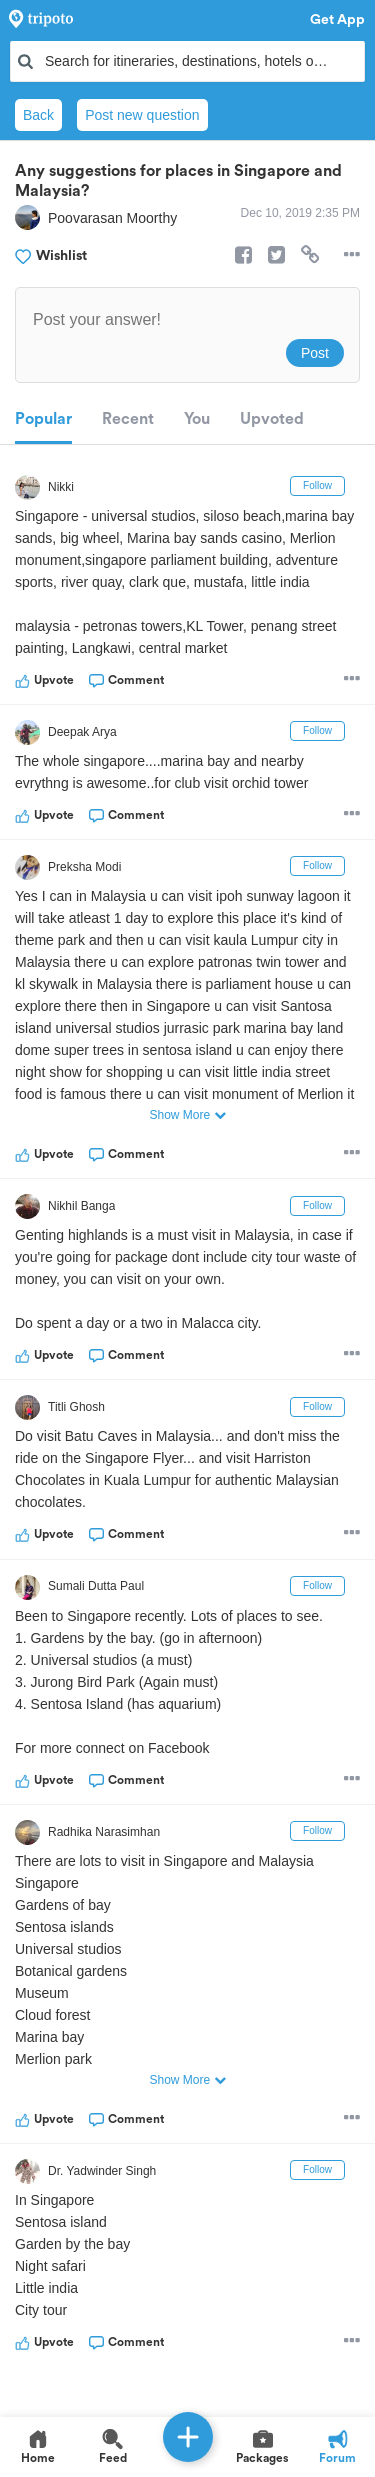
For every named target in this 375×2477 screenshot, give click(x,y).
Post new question (142, 115)
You (197, 419)
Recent (128, 419)
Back (38, 115)
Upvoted (272, 419)
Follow (317, 485)
